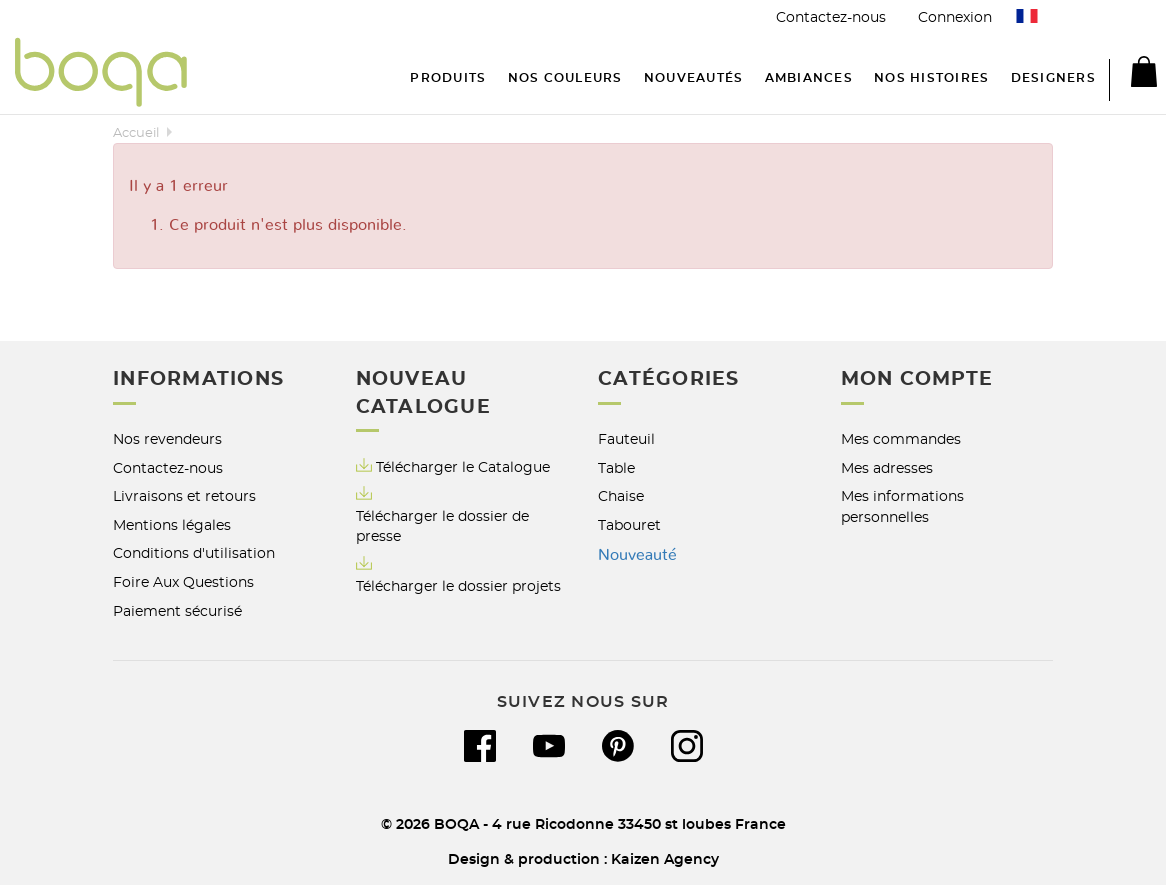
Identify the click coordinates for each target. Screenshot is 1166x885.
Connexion (955, 17)
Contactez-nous (831, 17)
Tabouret (629, 525)
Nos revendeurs (167, 439)
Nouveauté (637, 555)
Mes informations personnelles (902, 507)
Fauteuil (626, 439)
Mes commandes (901, 439)
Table (616, 468)
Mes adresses (887, 468)
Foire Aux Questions (183, 582)
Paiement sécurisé (177, 611)
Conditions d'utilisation (194, 553)
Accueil (136, 133)
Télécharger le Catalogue (453, 466)
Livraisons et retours (184, 496)
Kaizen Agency (665, 859)
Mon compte (917, 379)
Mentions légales (172, 525)
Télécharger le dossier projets (458, 586)
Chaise (621, 496)
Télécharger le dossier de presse (442, 527)
